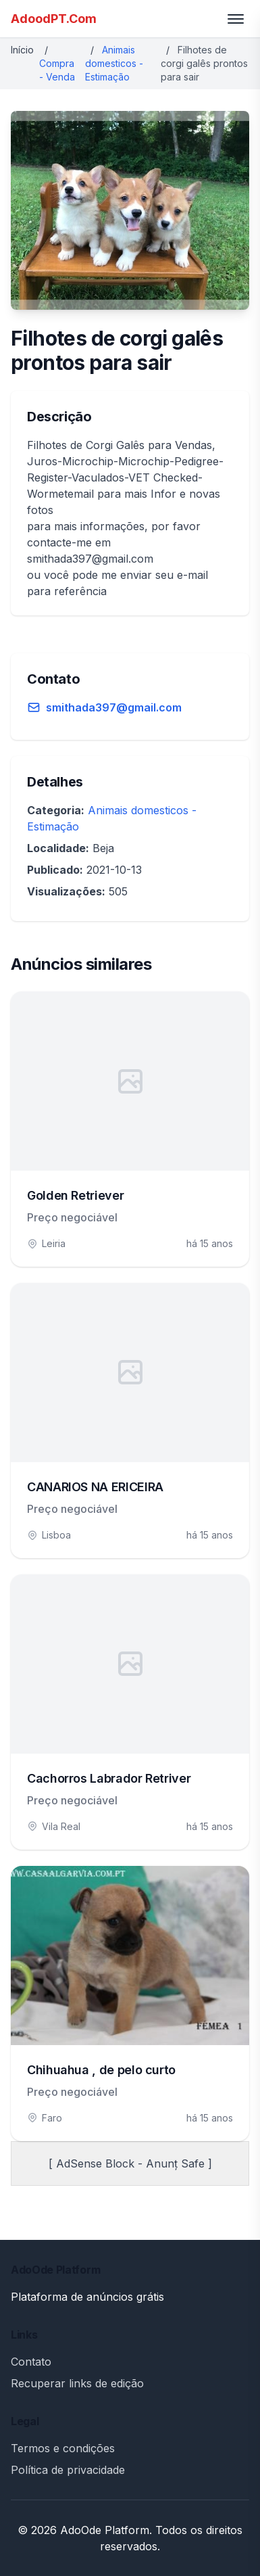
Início (22, 49)
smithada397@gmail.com (114, 707)
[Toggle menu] (235, 18)
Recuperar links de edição (77, 2383)
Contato (31, 2361)
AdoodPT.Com (54, 18)
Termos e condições (63, 2448)
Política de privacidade (68, 2470)
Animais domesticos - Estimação (114, 63)
